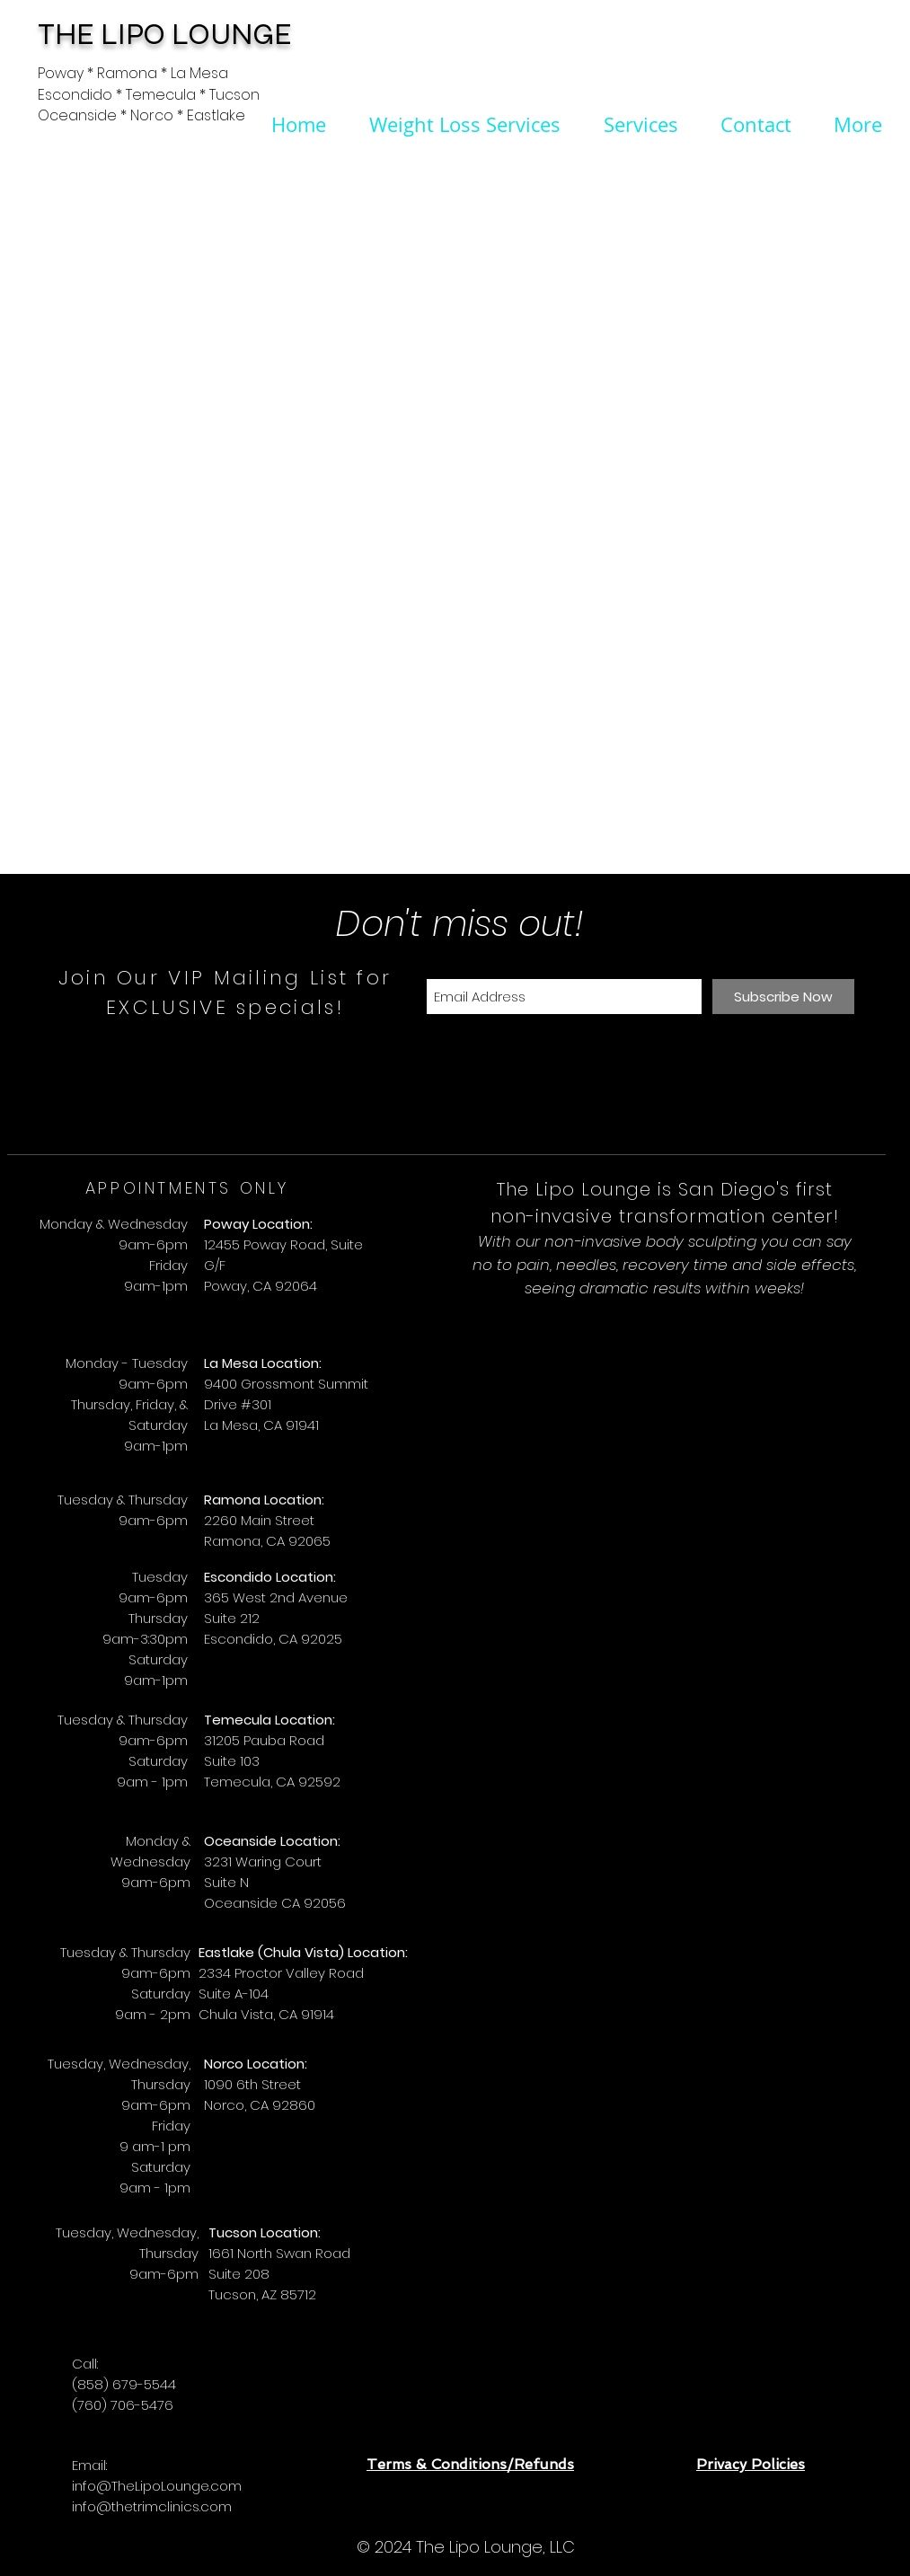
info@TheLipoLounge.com (157, 2485)
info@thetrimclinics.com (152, 2506)
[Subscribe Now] (783, 996)
